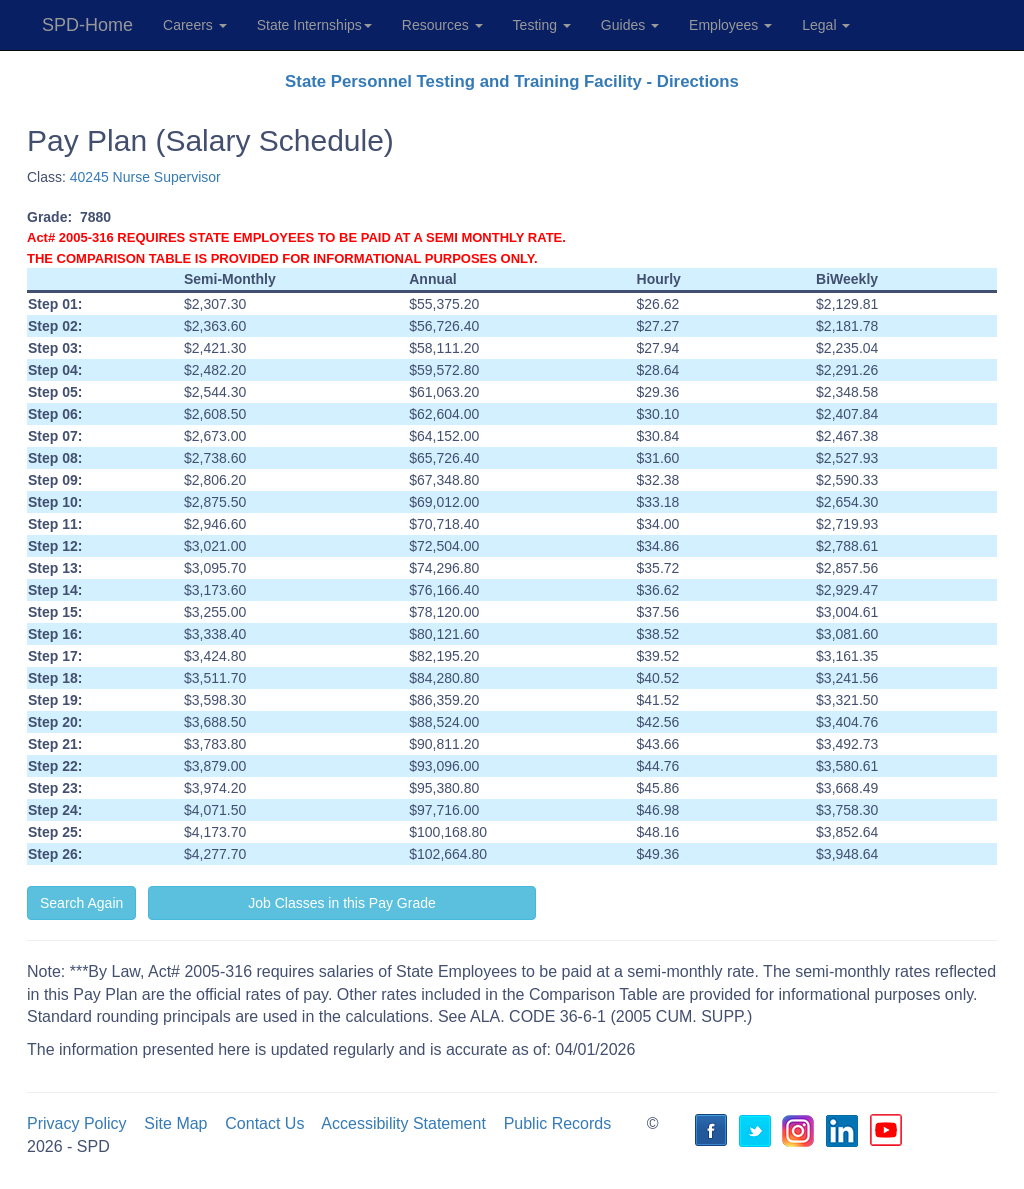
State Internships (314, 25)
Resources (442, 25)
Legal (826, 25)
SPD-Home (87, 25)
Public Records (558, 1123)
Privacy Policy (77, 1123)
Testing (542, 25)
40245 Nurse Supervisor (145, 177)
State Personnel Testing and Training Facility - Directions (512, 81)
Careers (195, 25)
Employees (730, 25)
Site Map (175, 1123)
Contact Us (264, 1123)
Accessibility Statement (403, 1123)
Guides (630, 25)
